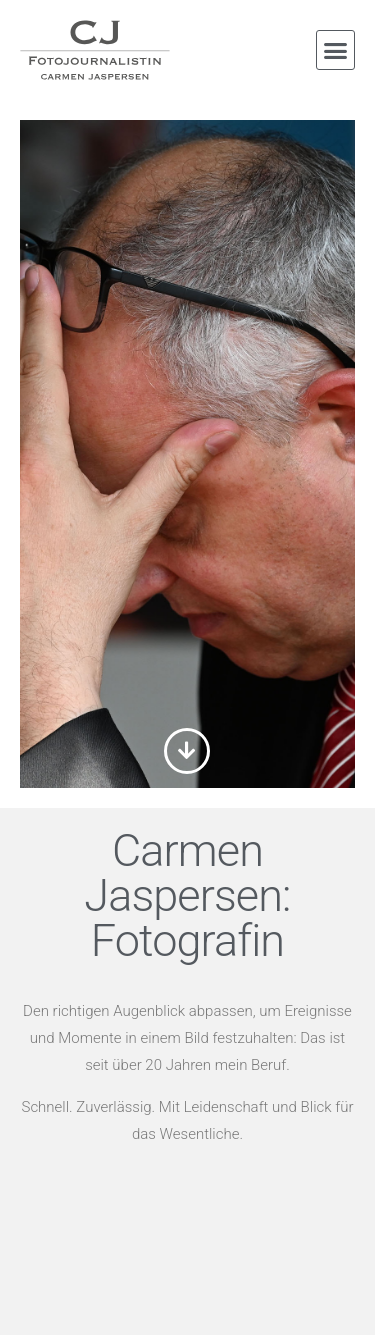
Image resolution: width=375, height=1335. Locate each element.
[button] (336, 50)
